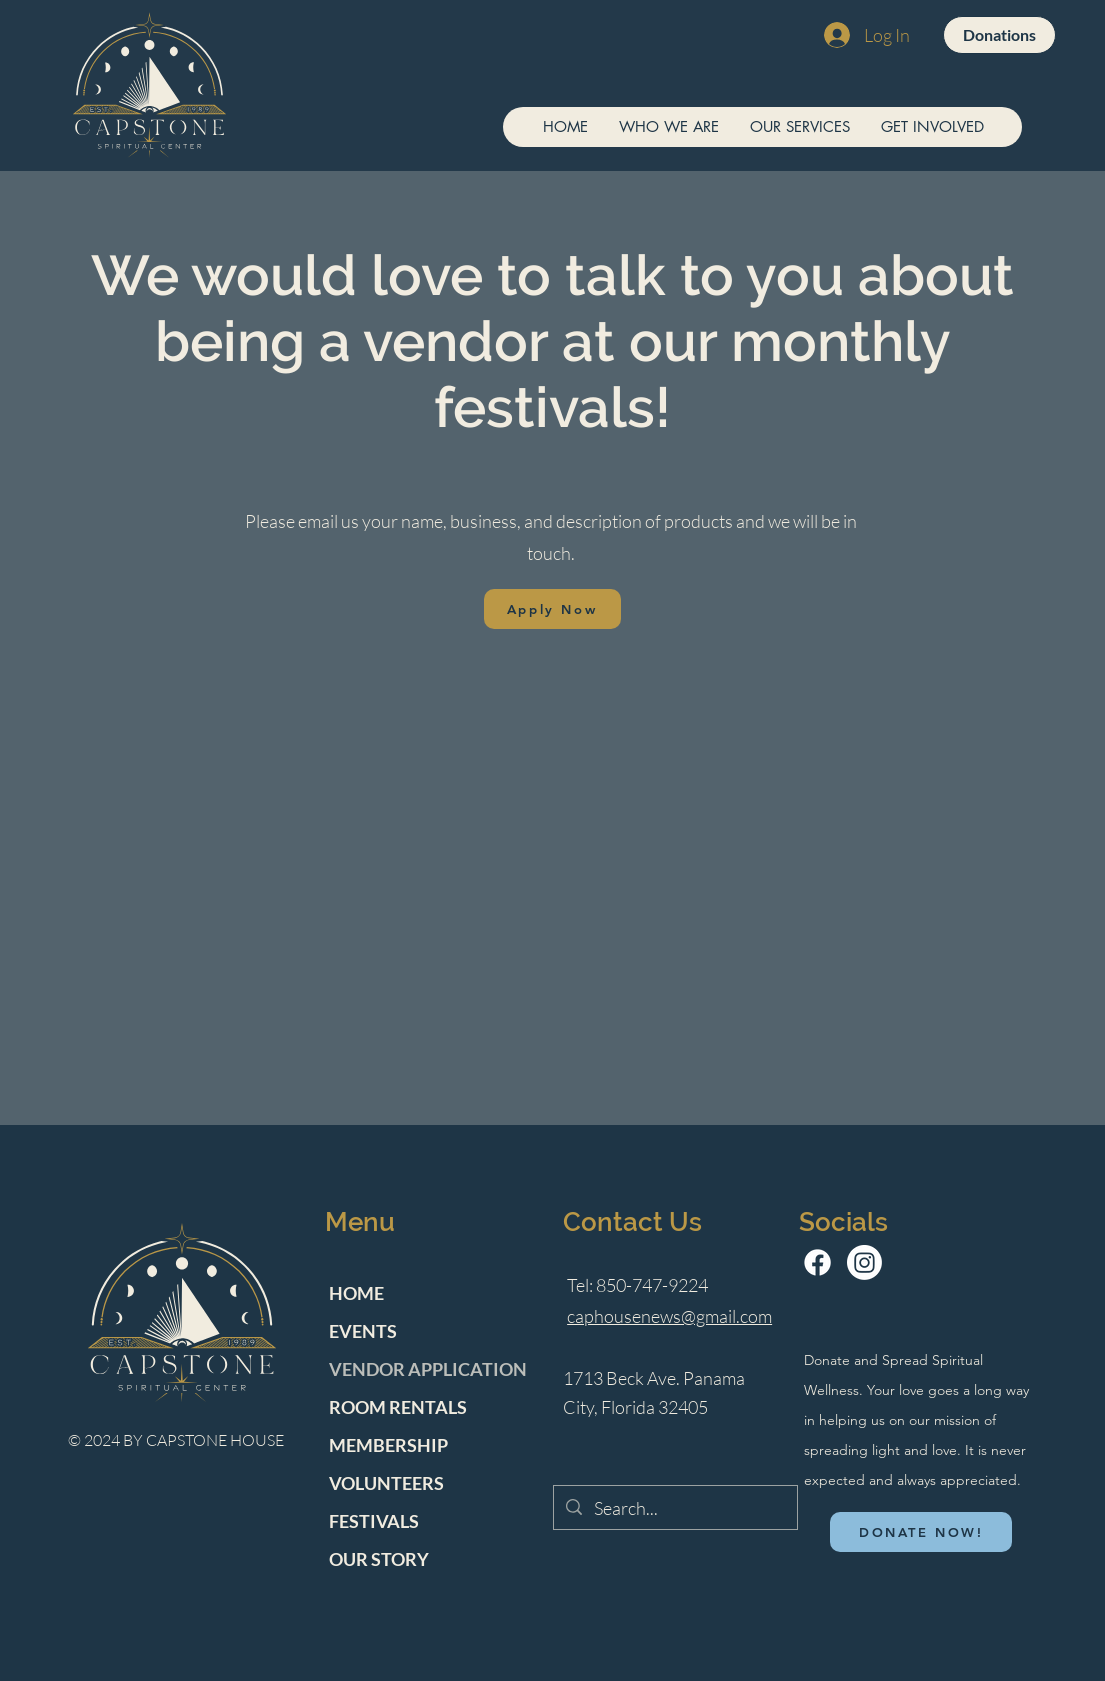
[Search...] (674, 1508)
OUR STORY (379, 1559)
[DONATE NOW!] (921, 1532)
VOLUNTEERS (386, 1483)
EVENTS (363, 1331)
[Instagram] (864, 1262)
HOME (356, 1293)
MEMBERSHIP (388, 1445)
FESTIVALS (374, 1521)
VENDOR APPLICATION (428, 1369)
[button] (668, 127)
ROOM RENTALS (398, 1407)
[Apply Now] (552, 609)
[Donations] (999, 35)
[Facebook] (817, 1262)
